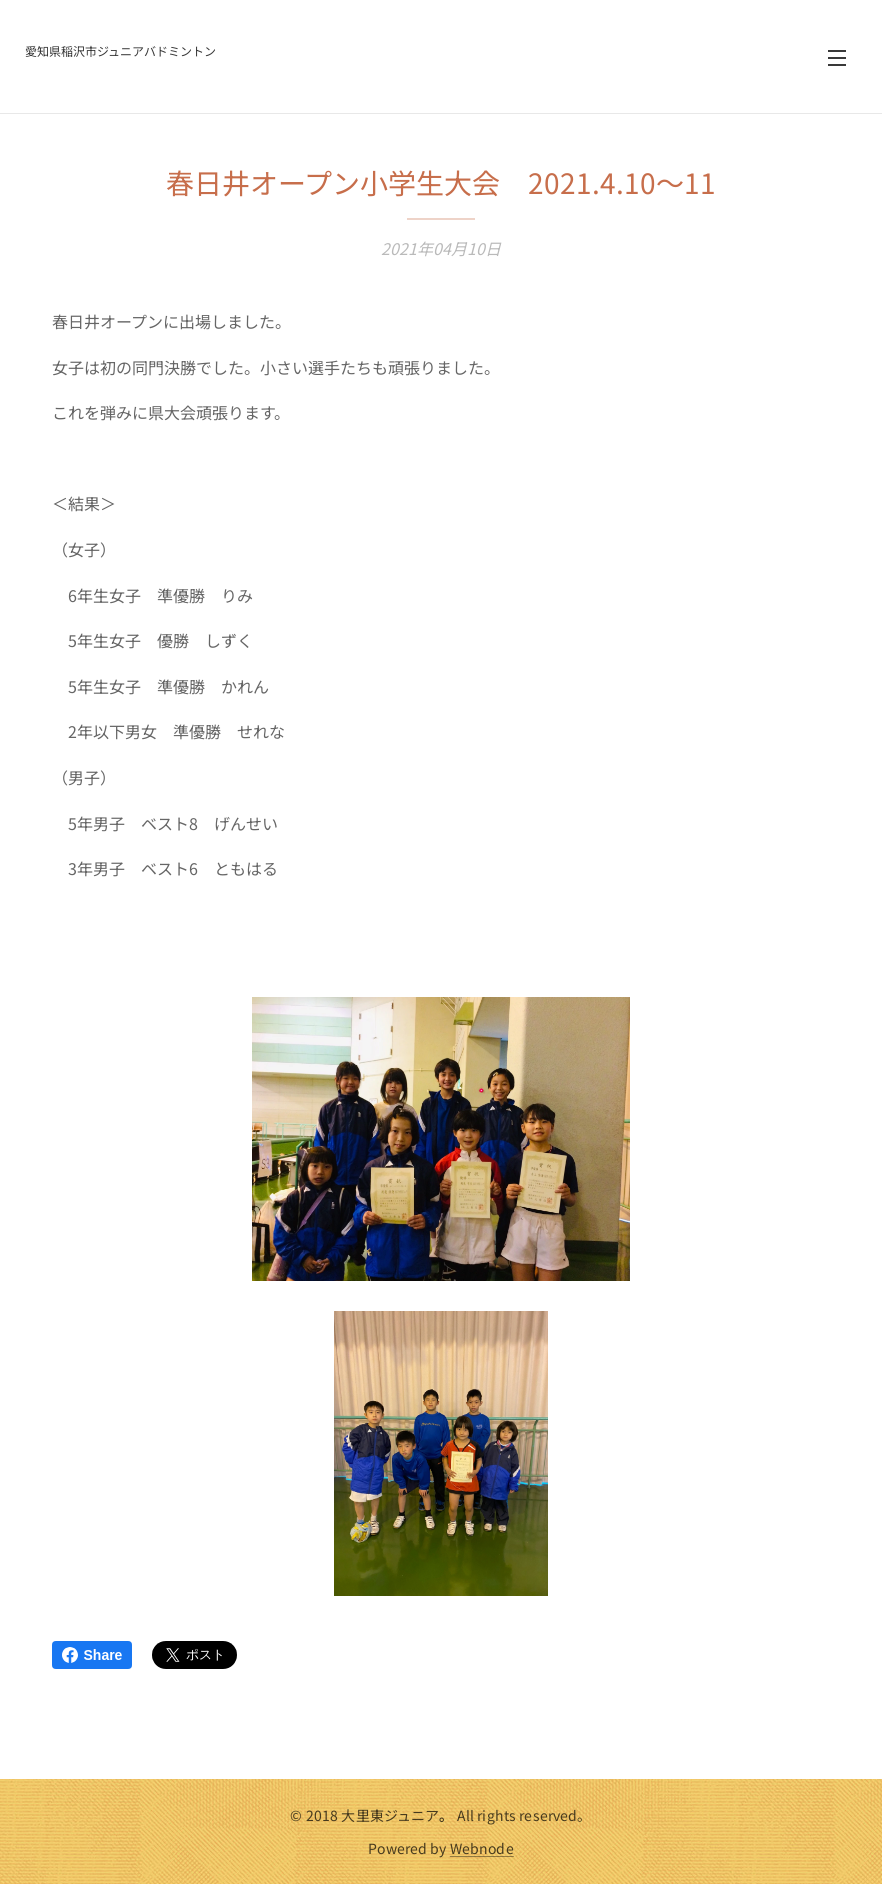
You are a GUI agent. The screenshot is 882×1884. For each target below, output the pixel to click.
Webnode (482, 1848)
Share (92, 1655)
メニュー (837, 58)
